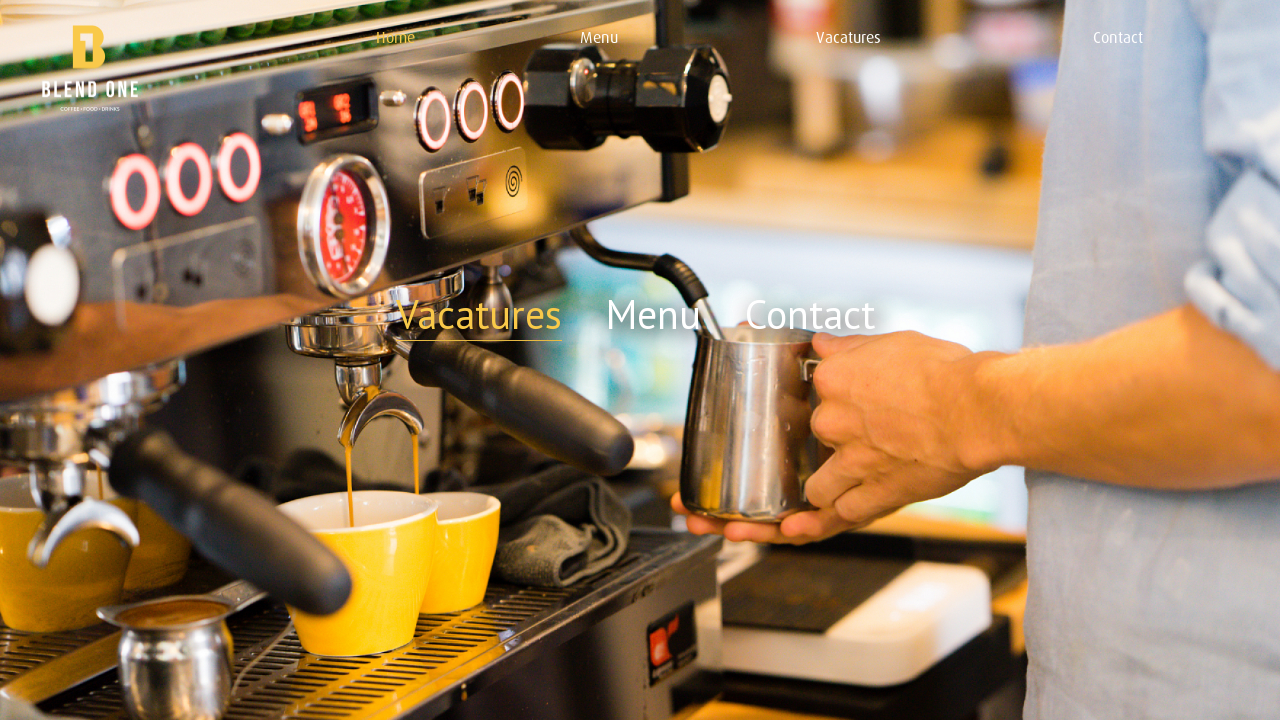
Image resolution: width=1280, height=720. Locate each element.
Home (395, 37)
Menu (653, 314)
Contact (810, 314)
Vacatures (479, 314)
